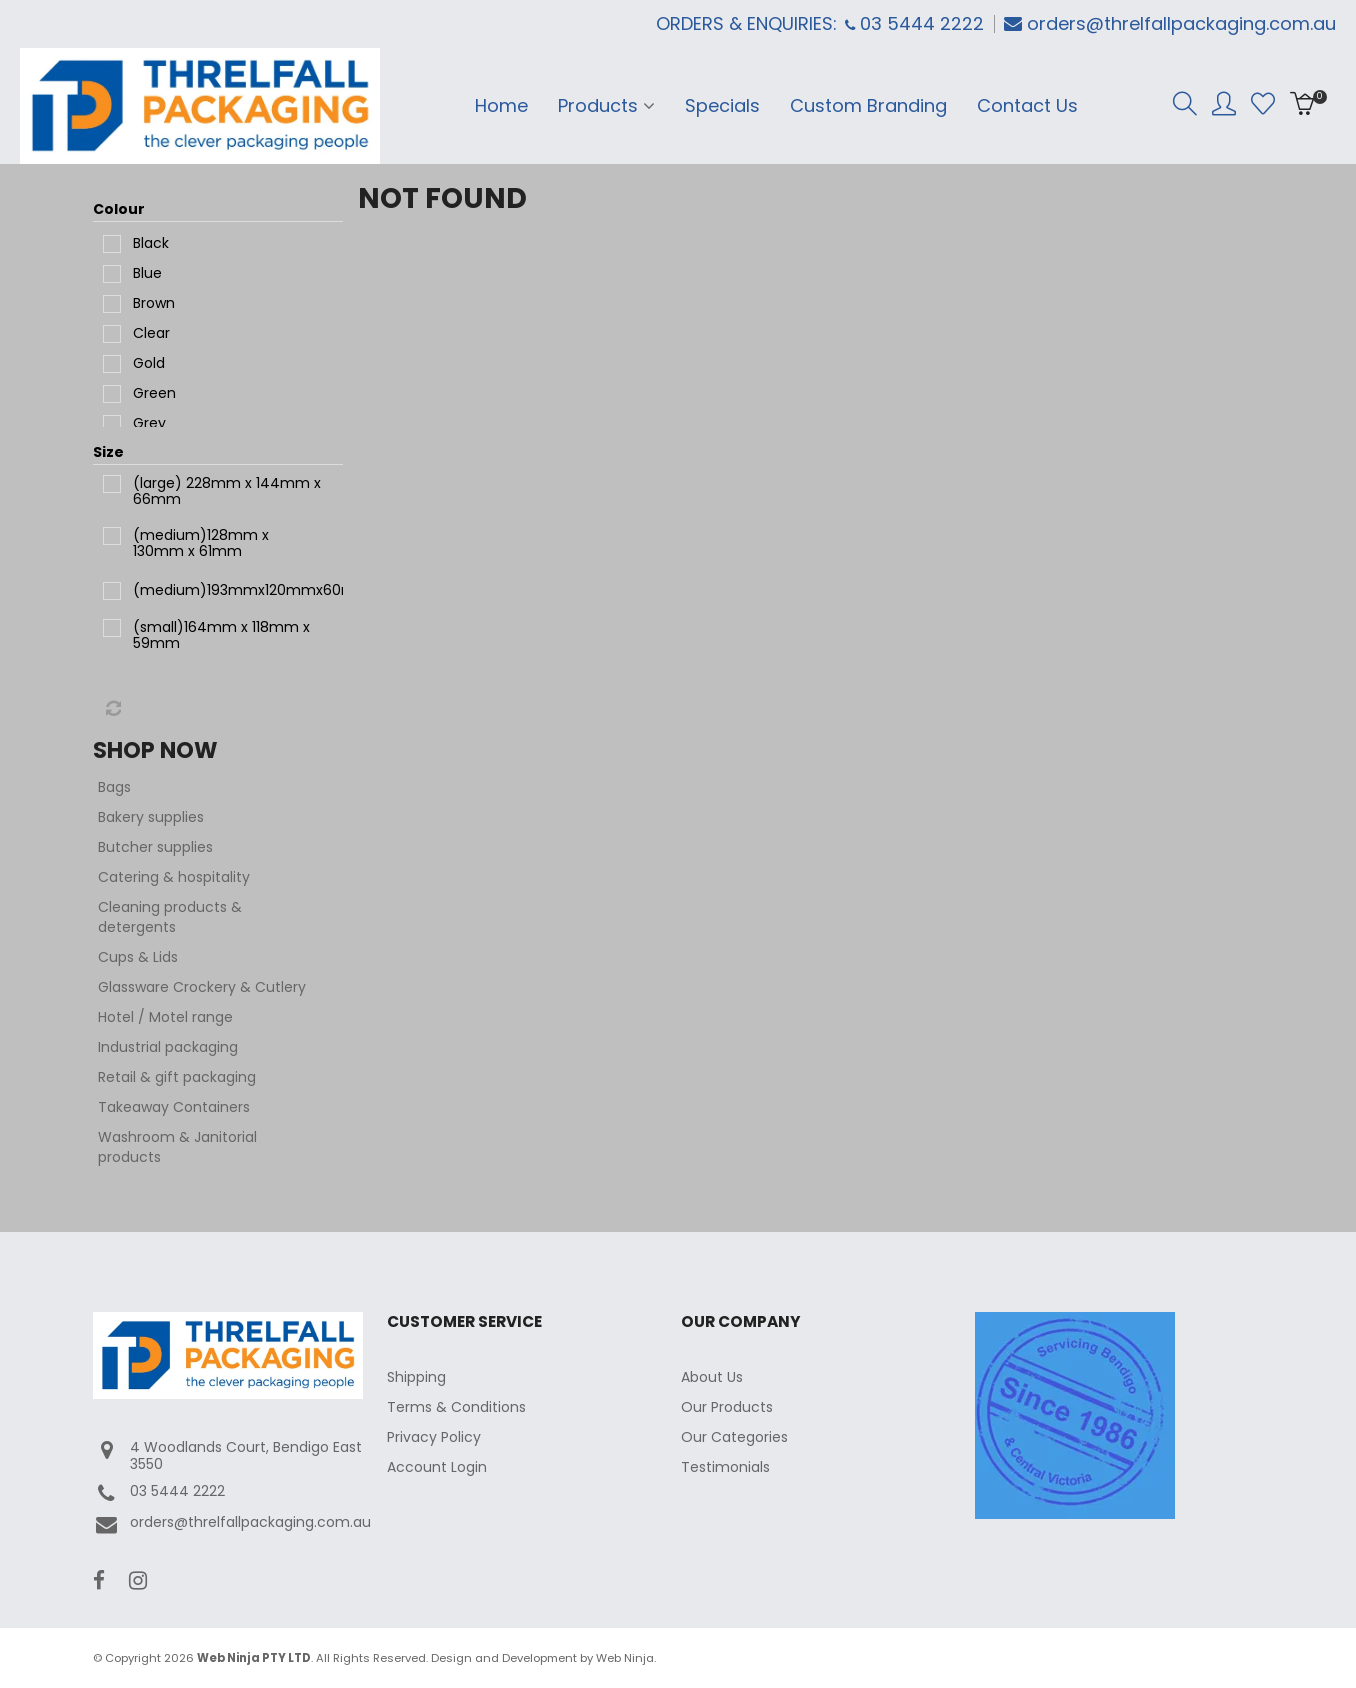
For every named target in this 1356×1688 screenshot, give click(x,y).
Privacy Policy (434, 1437)
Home (501, 105)
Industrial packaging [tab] (168, 1047)
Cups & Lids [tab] (138, 957)
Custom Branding (868, 105)
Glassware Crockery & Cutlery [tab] (202, 987)
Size (108, 452)
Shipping (416, 1377)
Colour (119, 209)
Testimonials (725, 1467)
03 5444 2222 (159, 1493)
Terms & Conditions (456, 1407)
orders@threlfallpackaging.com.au (1181, 23)
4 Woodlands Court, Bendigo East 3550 (227, 1456)
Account (1224, 104)
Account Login (437, 1467)
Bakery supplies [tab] (151, 817)
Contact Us (1027, 105)
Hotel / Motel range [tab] (165, 1017)
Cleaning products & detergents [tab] (170, 917)
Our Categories (734, 1437)
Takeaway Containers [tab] (174, 1107)
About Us (712, 1377)
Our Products (727, 1407)
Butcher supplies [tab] (155, 847)
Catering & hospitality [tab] (174, 877)
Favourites (1263, 104)
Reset (112, 709)
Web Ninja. (626, 1658)
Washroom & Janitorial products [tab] (177, 1147)
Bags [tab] (114, 787)
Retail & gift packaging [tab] (177, 1077)
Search (1185, 104)
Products (598, 105)
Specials (722, 105)
